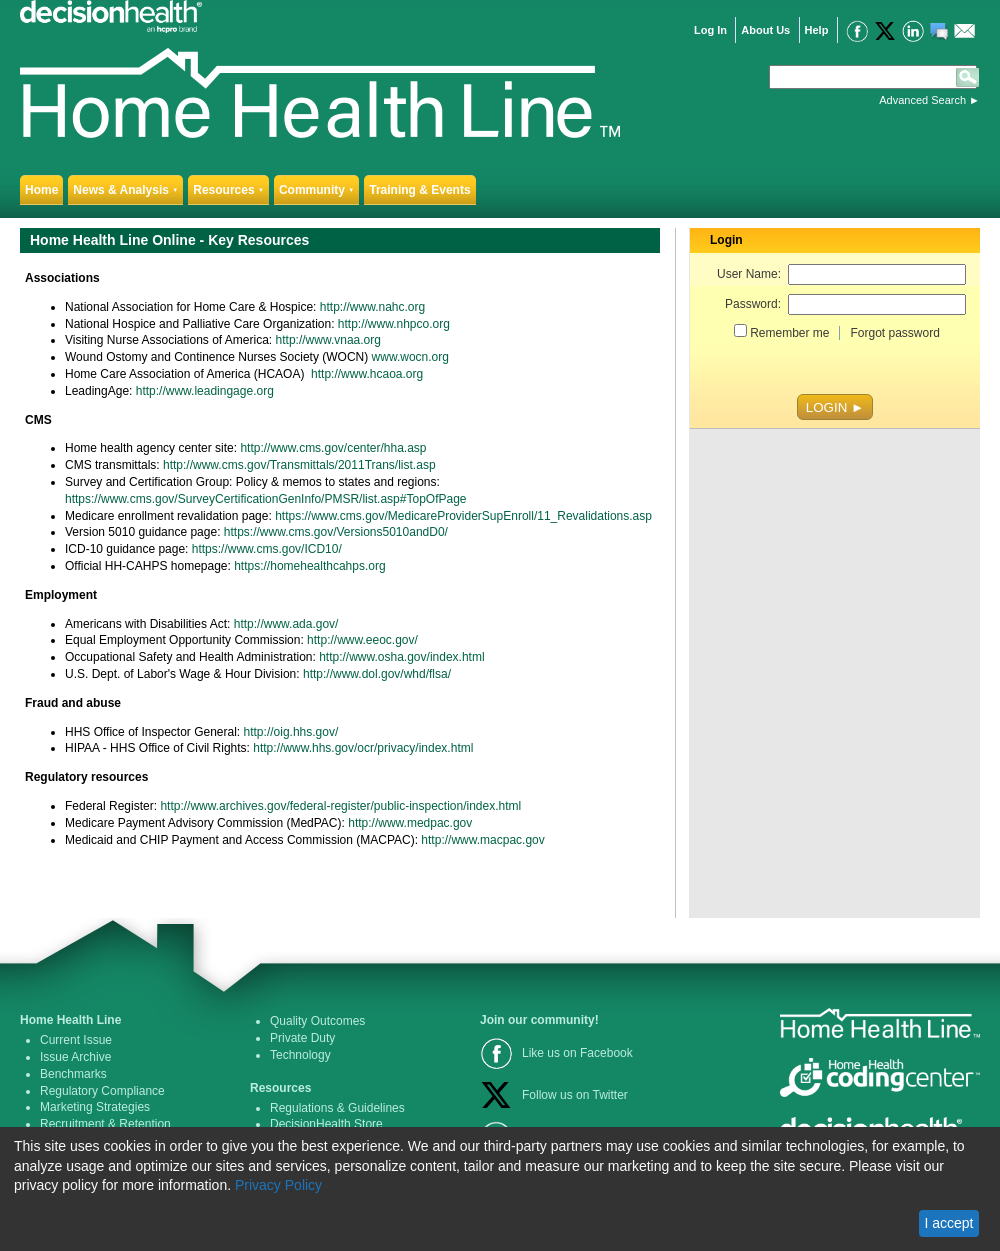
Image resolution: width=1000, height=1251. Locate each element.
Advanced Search (922, 100)
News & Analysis (125, 190)
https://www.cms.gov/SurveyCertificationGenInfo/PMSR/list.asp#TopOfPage (266, 499)
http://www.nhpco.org (394, 324)
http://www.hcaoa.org (367, 374)
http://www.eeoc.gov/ (362, 640)
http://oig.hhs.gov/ (291, 732)
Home (41, 190)
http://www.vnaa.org (328, 340)
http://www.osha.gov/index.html (401, 657)
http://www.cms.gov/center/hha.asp (333, 448)
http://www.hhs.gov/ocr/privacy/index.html (363, 748)
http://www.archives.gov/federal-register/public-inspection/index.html (340, 806)
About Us (765, 30)
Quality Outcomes (317, 1021)
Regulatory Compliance (102, 1091)
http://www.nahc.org (372, 307)
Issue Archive (75, 1057)
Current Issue (76, 1040)
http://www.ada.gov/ (284, 624)
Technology (300, 1055)
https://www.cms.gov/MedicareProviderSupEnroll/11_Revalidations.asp (463, 516)
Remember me (789, 333)
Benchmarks (73, 1074)
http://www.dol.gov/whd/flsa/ (377, 674)
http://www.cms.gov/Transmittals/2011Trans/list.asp (299, 465)
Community (316, 190)
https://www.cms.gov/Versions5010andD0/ (336, 532)
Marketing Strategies (95, 1107)
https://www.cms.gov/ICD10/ (267, 549)
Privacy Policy (278, 1185)
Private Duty (302, 1038)
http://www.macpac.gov (482, 840)
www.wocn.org (410, 357)
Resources (228, 190)
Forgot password (894, 333)
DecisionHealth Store (326, 1124)
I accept (948, 1223)
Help (817, 30)
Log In (710, 30)
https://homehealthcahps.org (309, 566)
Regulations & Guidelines (337, 1108)
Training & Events (419, 190)
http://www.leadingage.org (205, 391)
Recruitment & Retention (105, 1124)
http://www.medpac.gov (410, 823)
